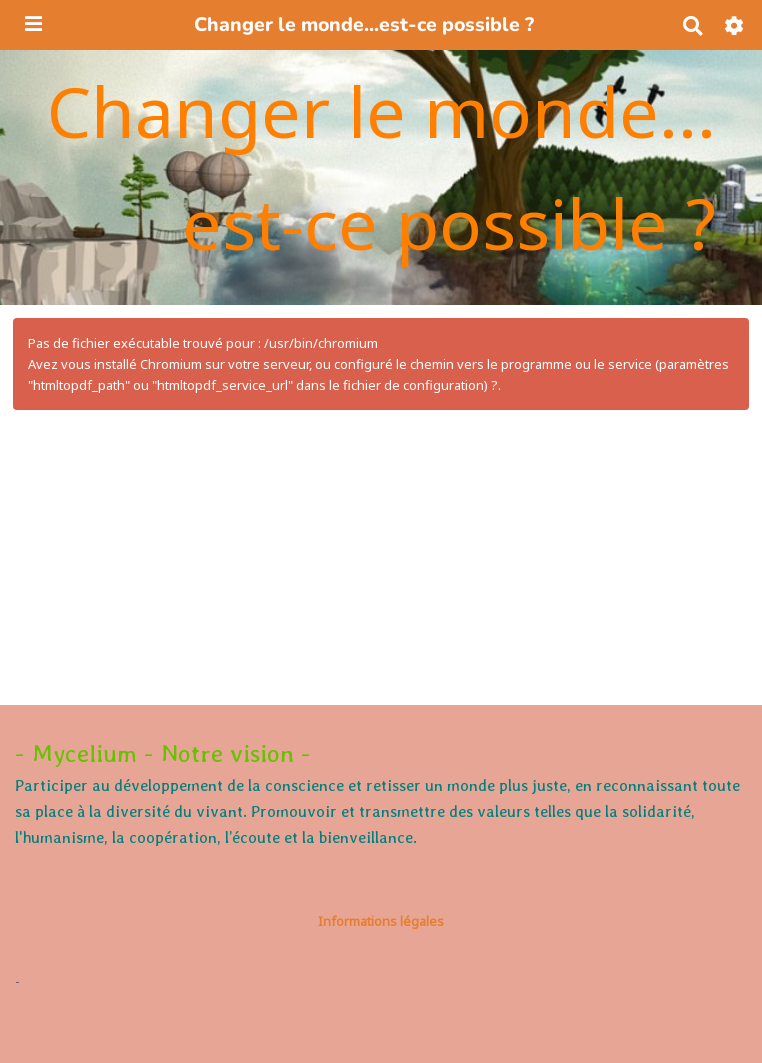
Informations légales (381, 921)
